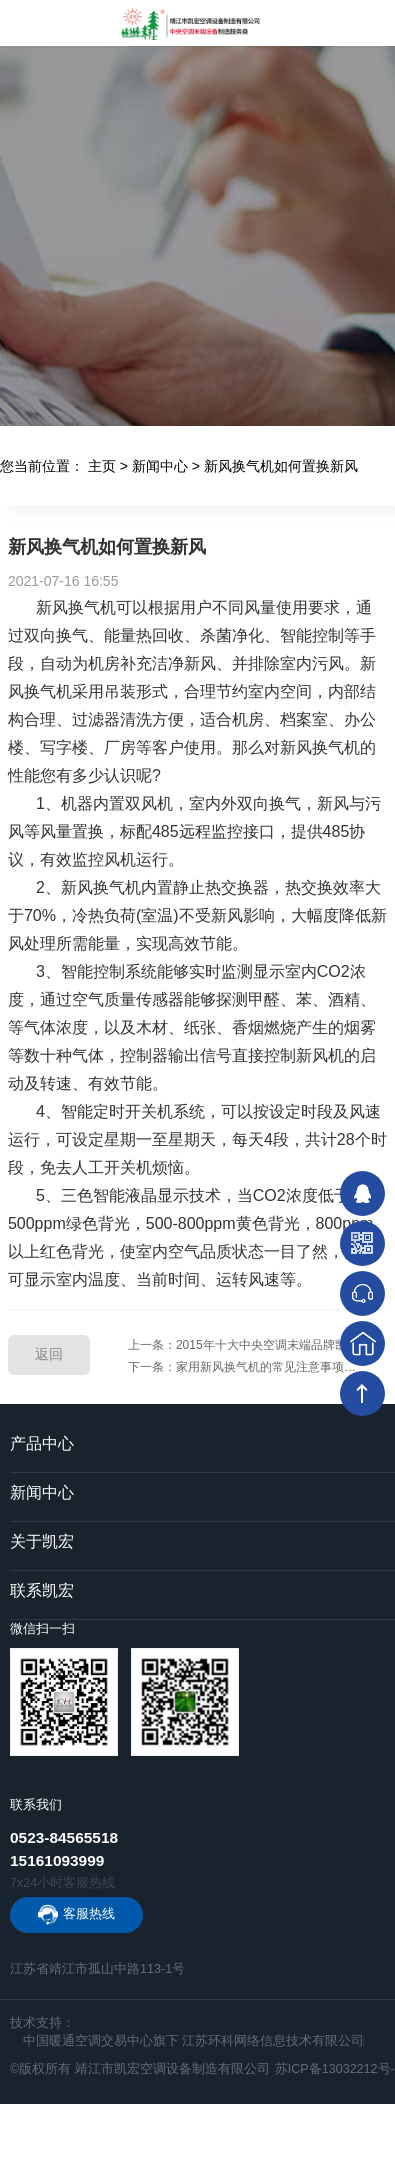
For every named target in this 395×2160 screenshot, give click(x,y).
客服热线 (89, 1914)
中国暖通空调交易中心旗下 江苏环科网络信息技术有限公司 (194, 2041)
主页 (102, 466)
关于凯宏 (42, 1541)
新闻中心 (160, 466)
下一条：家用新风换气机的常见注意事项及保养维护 (257, 1367)
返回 (49, 1354)
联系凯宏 (42, 1590)
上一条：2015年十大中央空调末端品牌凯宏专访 (255, 1345)
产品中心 (42, 1443)
